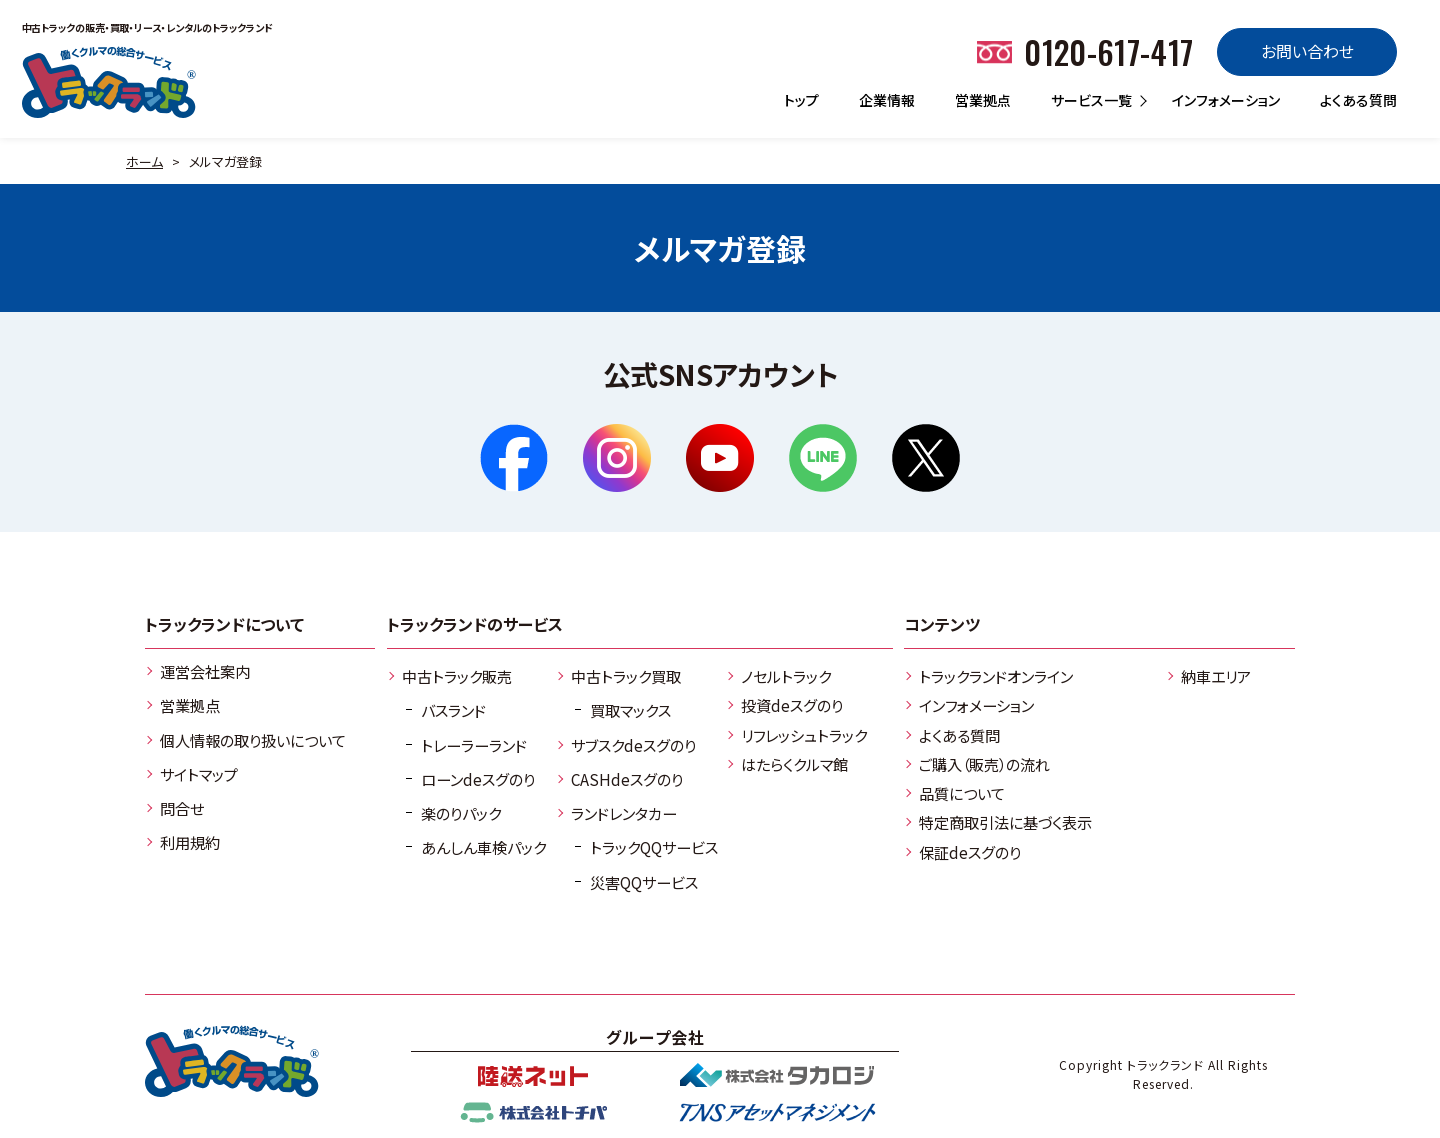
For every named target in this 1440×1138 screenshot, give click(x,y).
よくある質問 (1358, 100)
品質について (962, 793)
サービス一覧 (1091, 100)
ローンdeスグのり (478, 779)
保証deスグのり (970, 852)
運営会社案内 (205, 671)
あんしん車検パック (483, 847)
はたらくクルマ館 (794, 764)
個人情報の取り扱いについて (253, 740)
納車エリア (1216, 676)
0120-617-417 (1108, 51)
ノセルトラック (786, 676)
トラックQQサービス (654, 847)
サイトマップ (199, 774)
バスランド (453, 710)
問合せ (182, 808)
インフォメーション (1226, 100)
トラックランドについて (224, 624)
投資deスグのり (792, 705)
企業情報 (887, 100)
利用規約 (190, 842)
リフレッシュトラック (804, 735)
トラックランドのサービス (475, 624)
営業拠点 (983, 100)
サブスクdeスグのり (633, 745)
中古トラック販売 (457, 676)
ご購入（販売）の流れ (984, 764)
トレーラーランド (474, 745)
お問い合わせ (1307, 51)
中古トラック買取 (626, 676)
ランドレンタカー (624, 813)
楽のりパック (461, 813)
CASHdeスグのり (627, 779)
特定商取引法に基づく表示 (1005, 822)
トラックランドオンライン (996, 676)
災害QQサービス (644, 882)
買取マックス (630, 710)
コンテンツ (942, 624)
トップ (801, 100)
